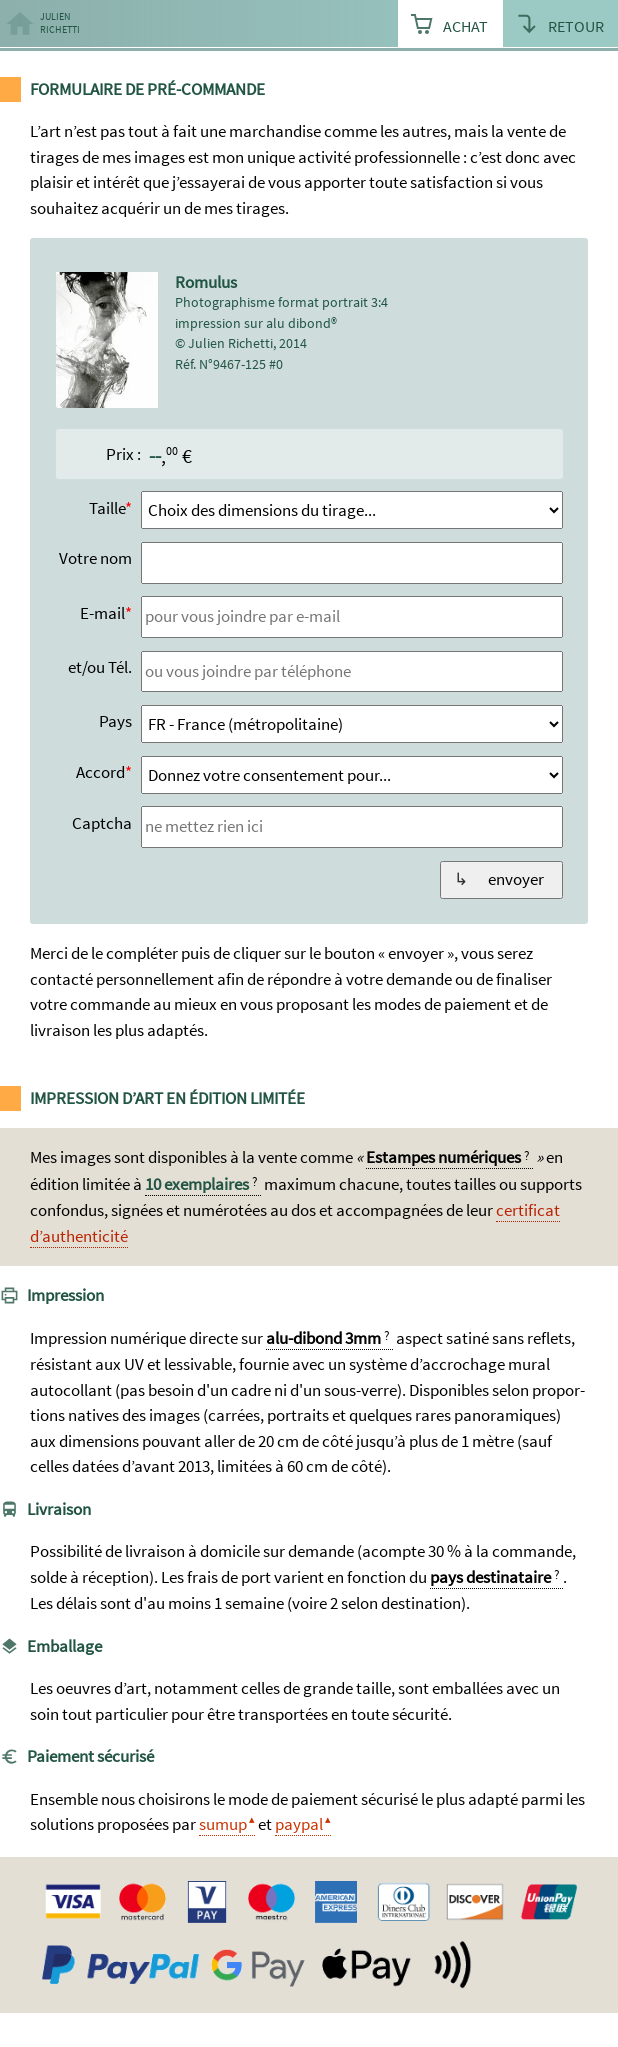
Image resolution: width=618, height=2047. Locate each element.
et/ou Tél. (100, 667)
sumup (223, 1824)
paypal (299, 1824)
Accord (100, 772)
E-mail (102, 613)
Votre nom (95, 558)
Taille (107, 508)
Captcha (102, 823)
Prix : (123, 454)
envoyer (516, 879)
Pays (115, 721)
